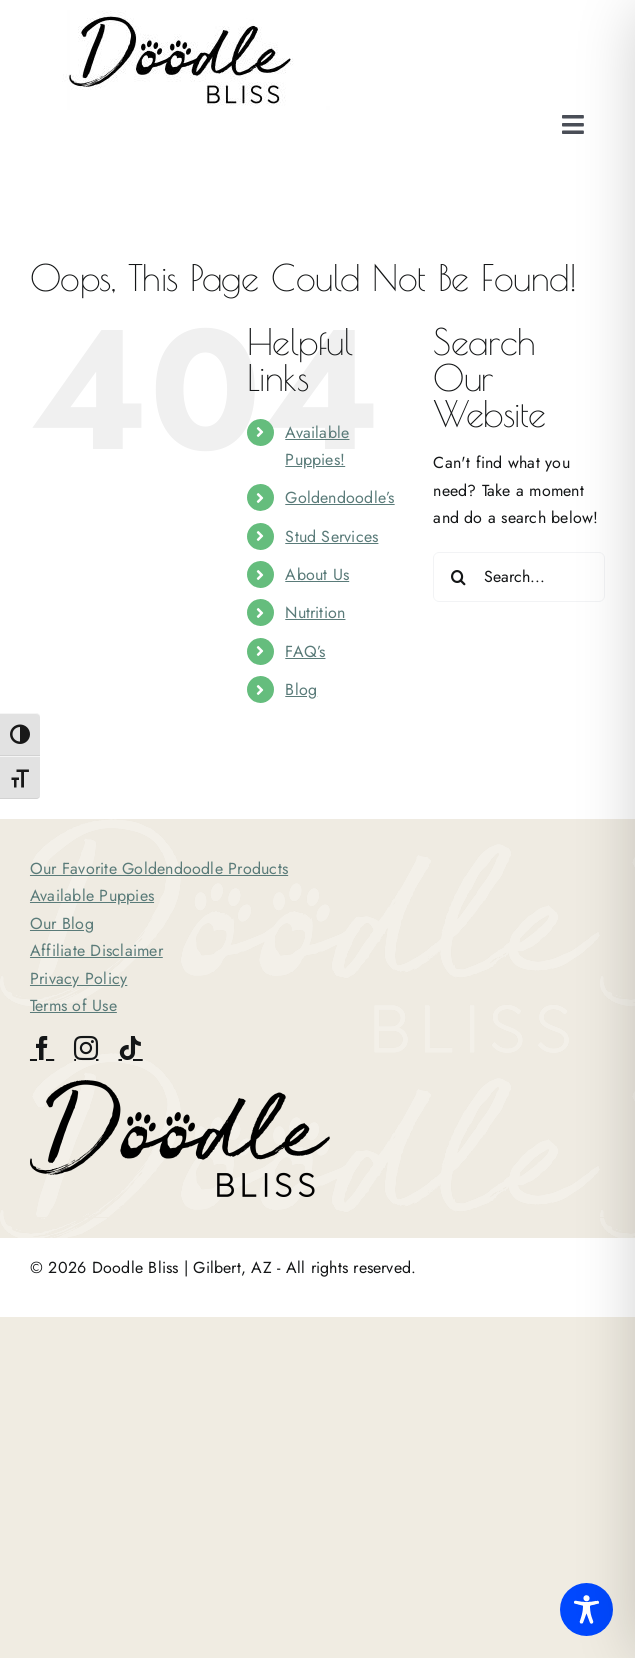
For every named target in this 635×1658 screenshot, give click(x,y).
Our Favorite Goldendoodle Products (159, 868)
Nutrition (315, 612)
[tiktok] (130, 1048)
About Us (317, 574)
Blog (301, 689)
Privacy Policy (78, 978)
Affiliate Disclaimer (96, 950)
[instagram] (86, 1048)
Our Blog (62, 923)
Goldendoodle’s (339, 497)
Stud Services (331, 536)
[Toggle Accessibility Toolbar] (586, 1609)
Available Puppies (92, 895)
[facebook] (42, 1048)
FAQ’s (305, 651)
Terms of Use (73, 1005)
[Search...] (519, 577)
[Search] (458, 577)
